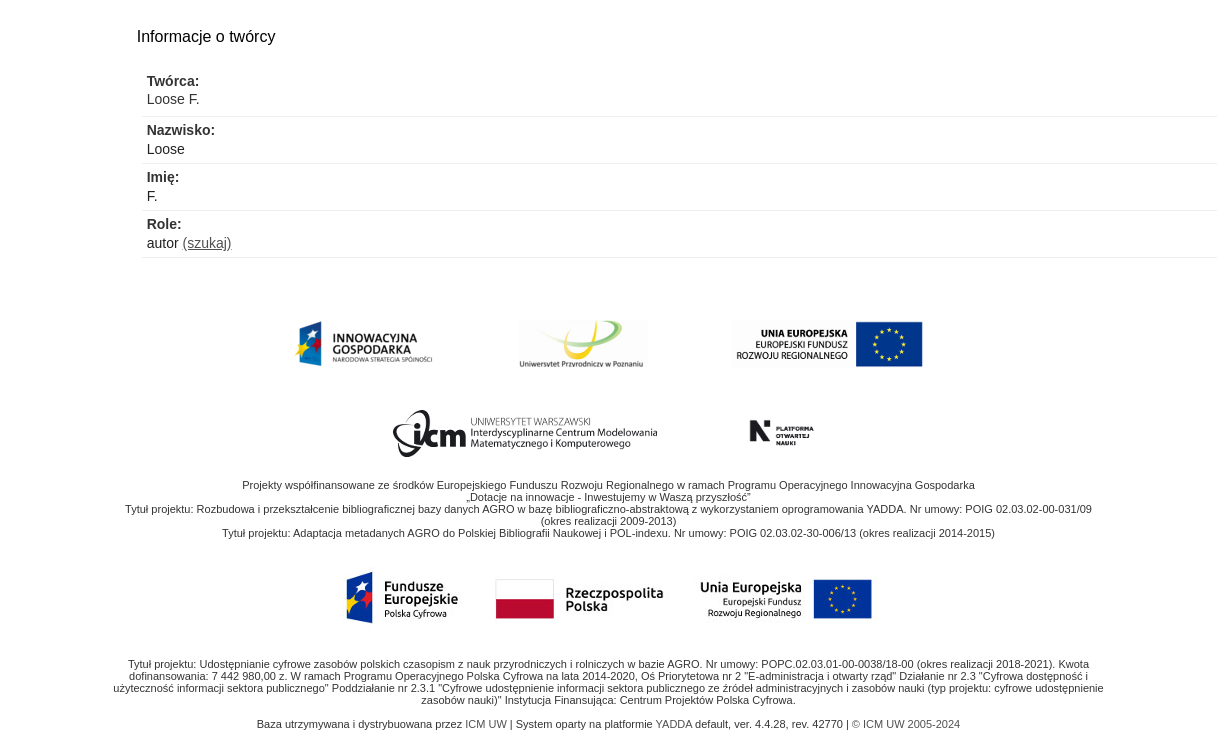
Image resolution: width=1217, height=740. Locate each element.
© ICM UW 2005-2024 (906, 724)
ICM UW (487, 724)
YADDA (676, 724)
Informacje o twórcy (206, 36)
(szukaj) (207, 243)
